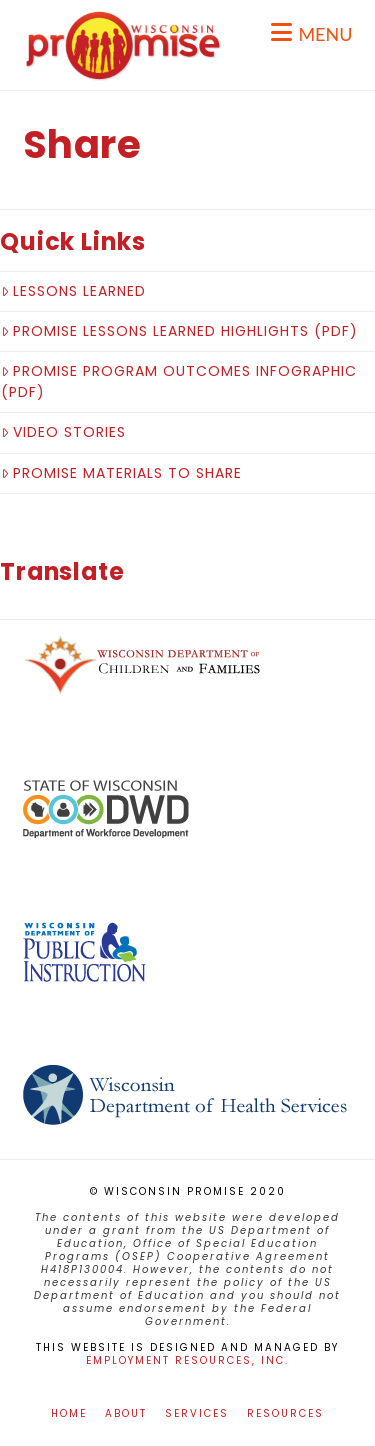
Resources (285, 1413)
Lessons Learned (73, 291)
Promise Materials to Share (121, 473)
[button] (311, 32)
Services (197, 1413)
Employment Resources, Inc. (187, 1360)
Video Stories (63, 432)
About (126, 1413)
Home (69, 1413)
